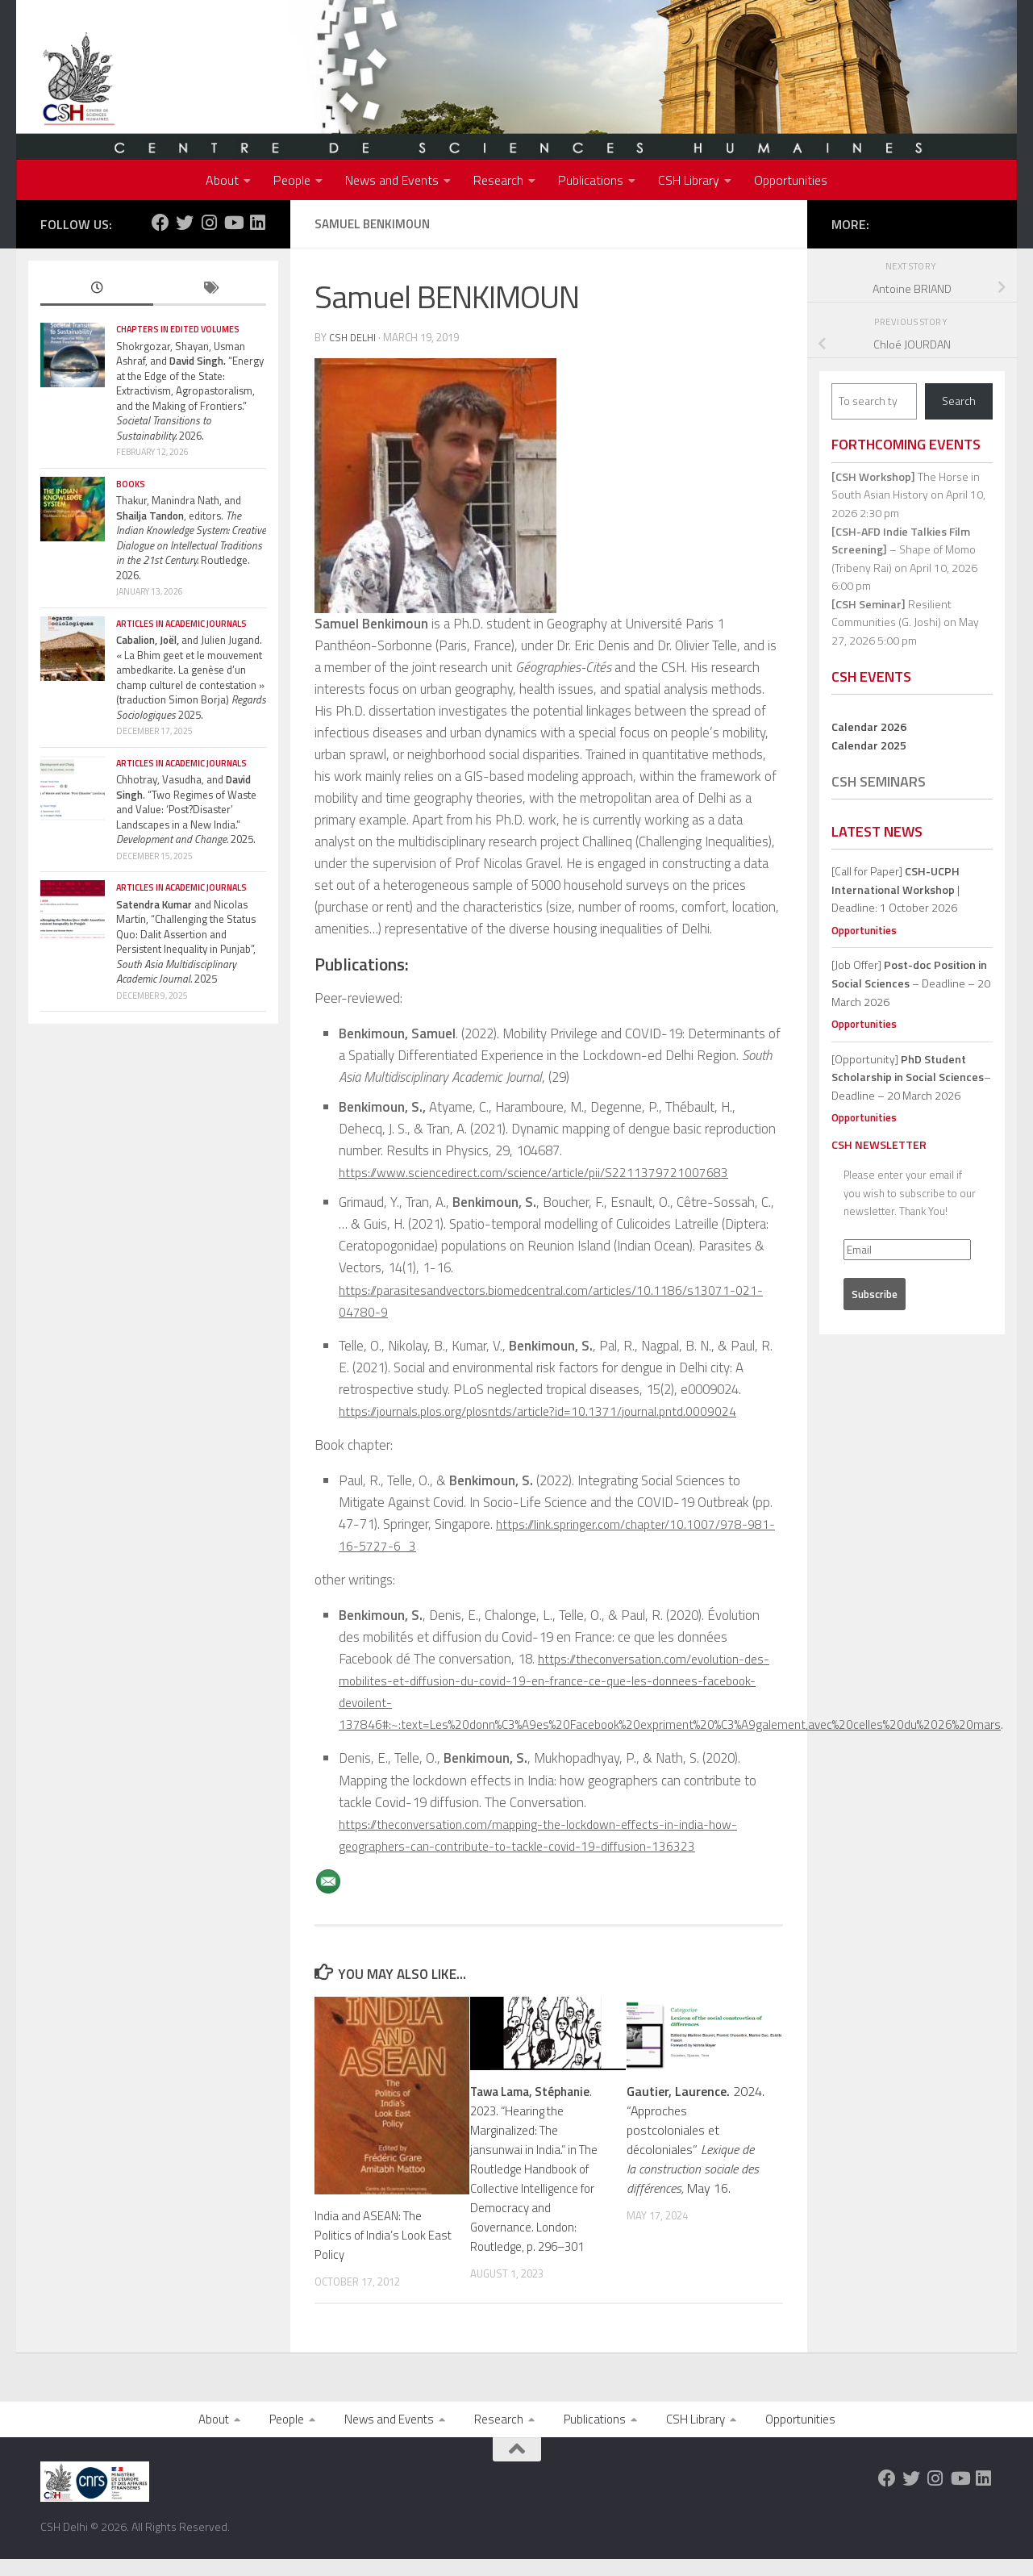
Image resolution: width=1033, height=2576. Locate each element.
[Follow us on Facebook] (160, 223)
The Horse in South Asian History (905, 485)
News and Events (392, 180)
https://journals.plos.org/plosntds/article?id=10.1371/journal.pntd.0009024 (547, 1410)
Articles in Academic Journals (181, 623)
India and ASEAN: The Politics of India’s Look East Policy (374, 2234)
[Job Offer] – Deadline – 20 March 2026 (910, 982)
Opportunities (790, 180)
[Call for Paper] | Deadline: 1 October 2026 (895, 889)
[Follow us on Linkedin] (257, 223)
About (222, 180)
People (291, 180)
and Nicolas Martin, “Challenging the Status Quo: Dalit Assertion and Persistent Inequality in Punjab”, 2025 (186, 941)
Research (498, 180)
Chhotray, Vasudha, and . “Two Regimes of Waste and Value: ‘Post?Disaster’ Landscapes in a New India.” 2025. (186, 809)
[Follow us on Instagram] (209, 223)
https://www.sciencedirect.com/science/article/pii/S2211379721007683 (541, 1171)
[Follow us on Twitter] (185, 223)
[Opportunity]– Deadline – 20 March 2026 (911, 1077)
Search (959, 400)
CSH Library (688, 180)
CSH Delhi (353, 337)
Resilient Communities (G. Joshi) (891, 613)
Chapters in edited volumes (178, 329)
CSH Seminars (878, 781)
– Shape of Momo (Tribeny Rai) (903, 549)
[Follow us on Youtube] (233, 223)
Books (130, 484)
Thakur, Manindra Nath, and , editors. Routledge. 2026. (191, 537)
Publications (590, 180)
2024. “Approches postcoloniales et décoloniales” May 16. (695, 2139)
